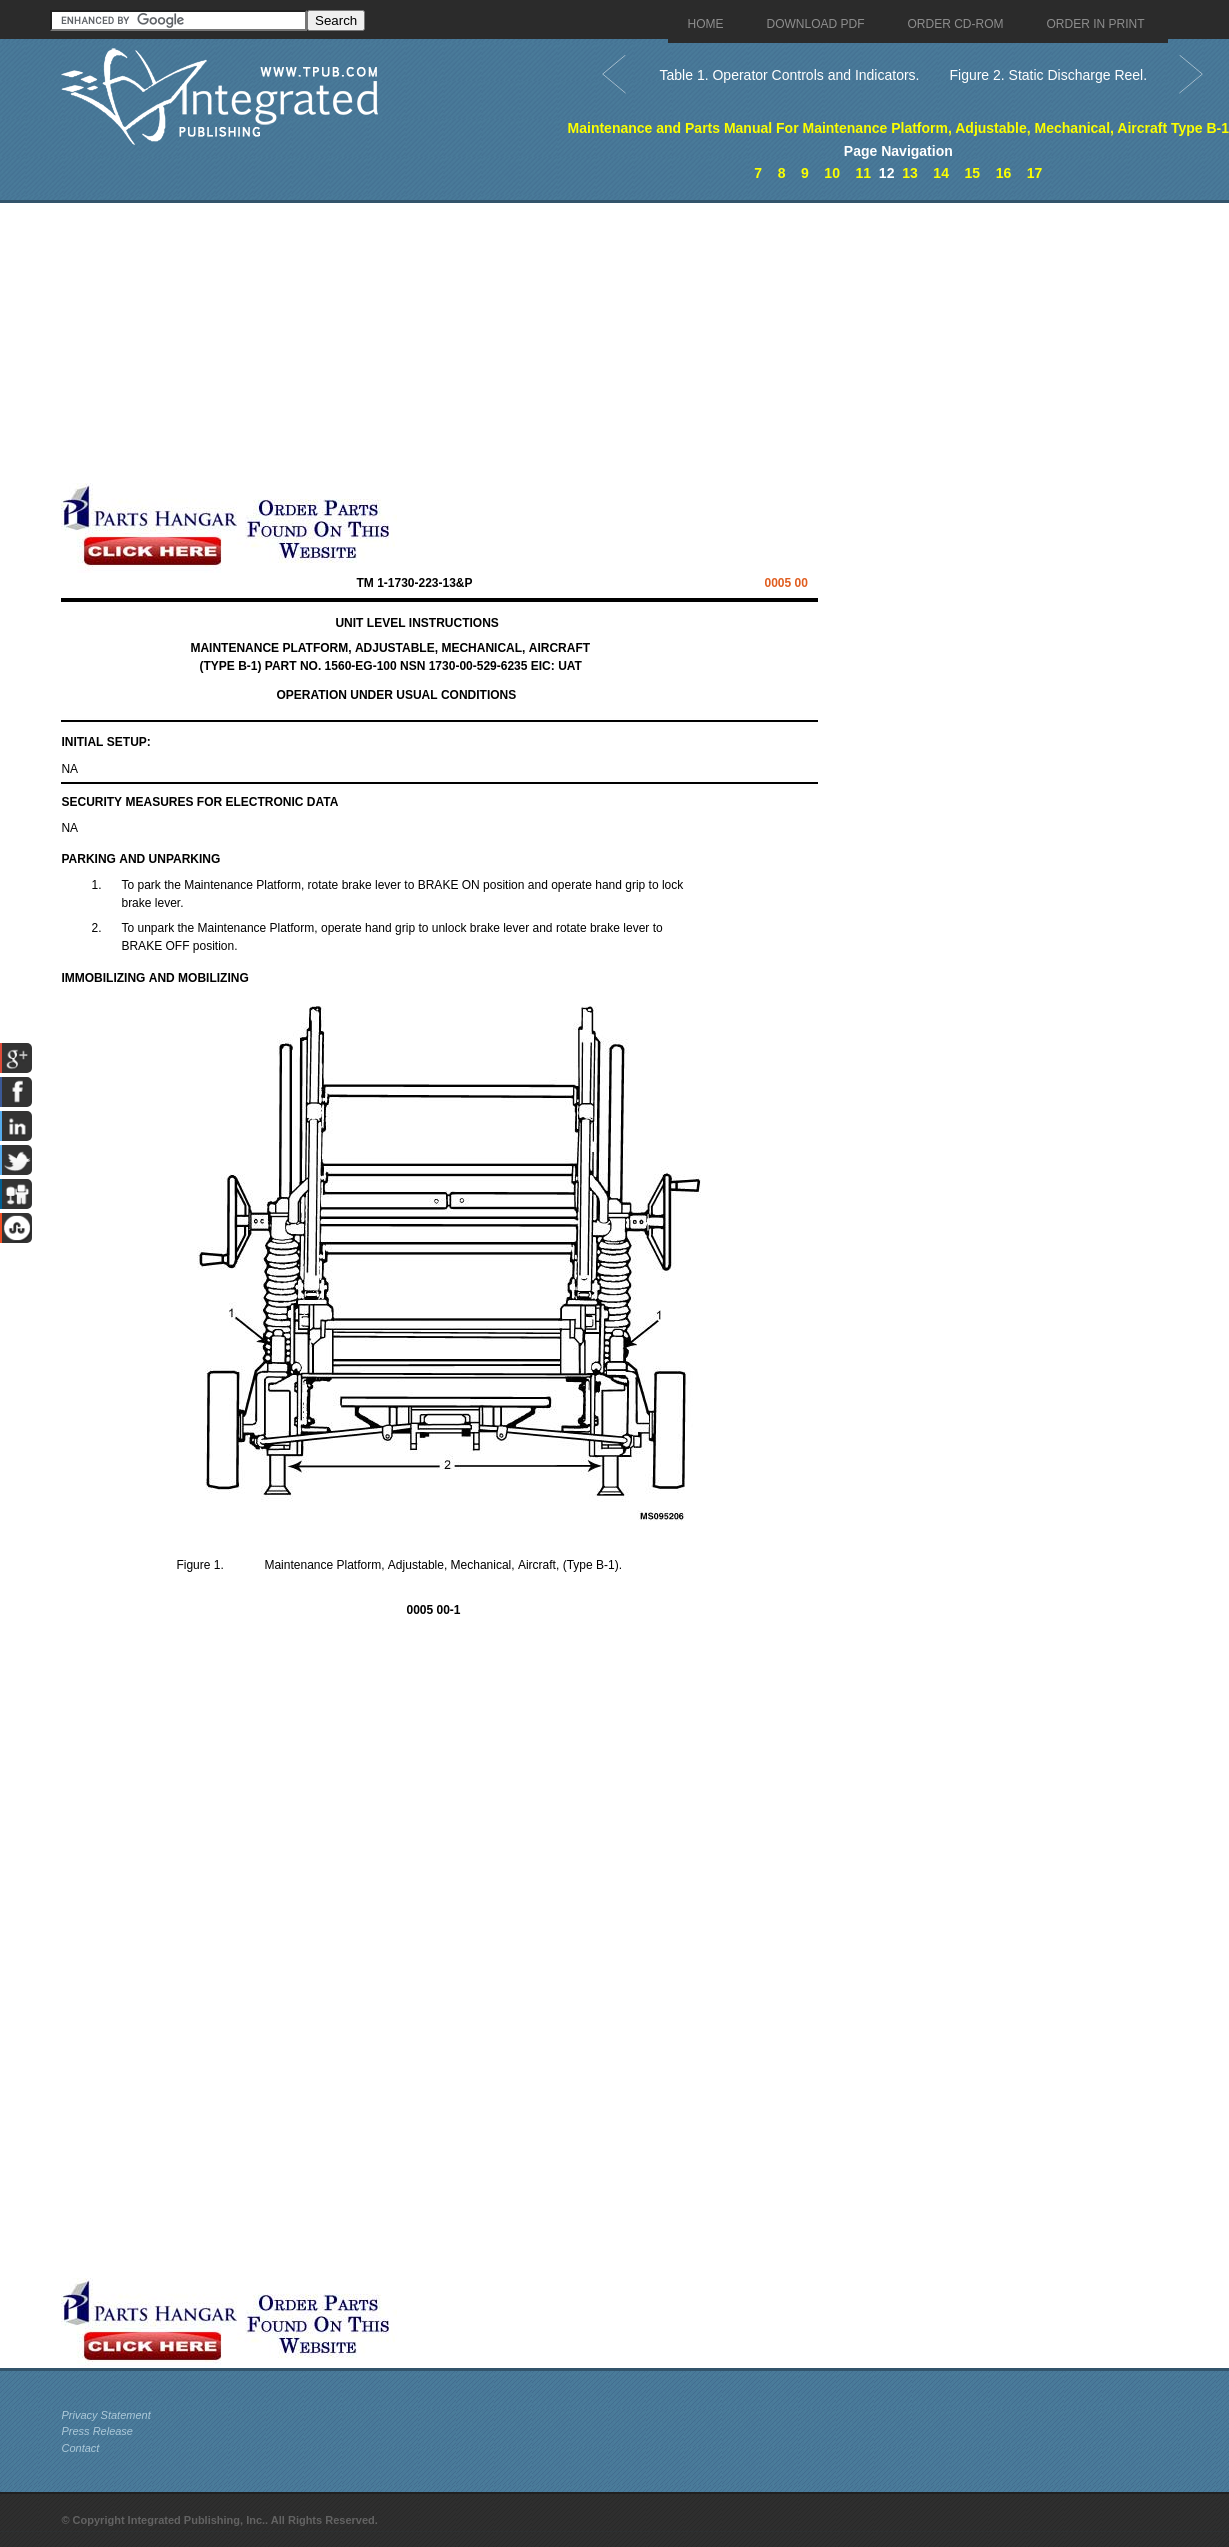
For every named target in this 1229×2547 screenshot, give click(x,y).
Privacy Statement (105, 2415)
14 (941, 173)
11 (863, 173)
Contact (80, 2448)
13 (910, 173)
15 (972, 173)
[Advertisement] (486, 343)
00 (785, 583)
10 (832, 173)
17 (1035, 173)
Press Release (97, 2431)
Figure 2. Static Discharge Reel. (1048, 75)
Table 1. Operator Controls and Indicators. (790, 75)
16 (1004, 173)
